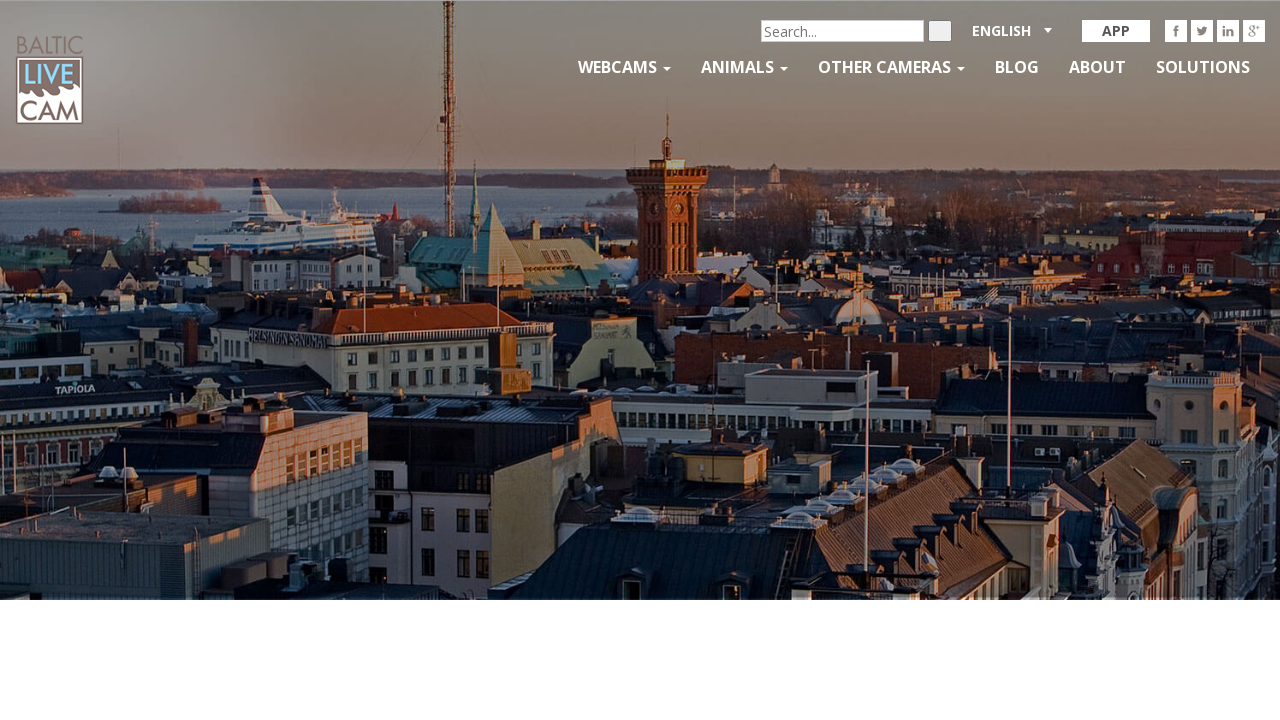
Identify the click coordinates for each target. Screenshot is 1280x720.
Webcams (624, 67)
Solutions (1203, 67)
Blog (1017, 67)
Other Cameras (891, 67)
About (1097, 67)
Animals (744, 67)
